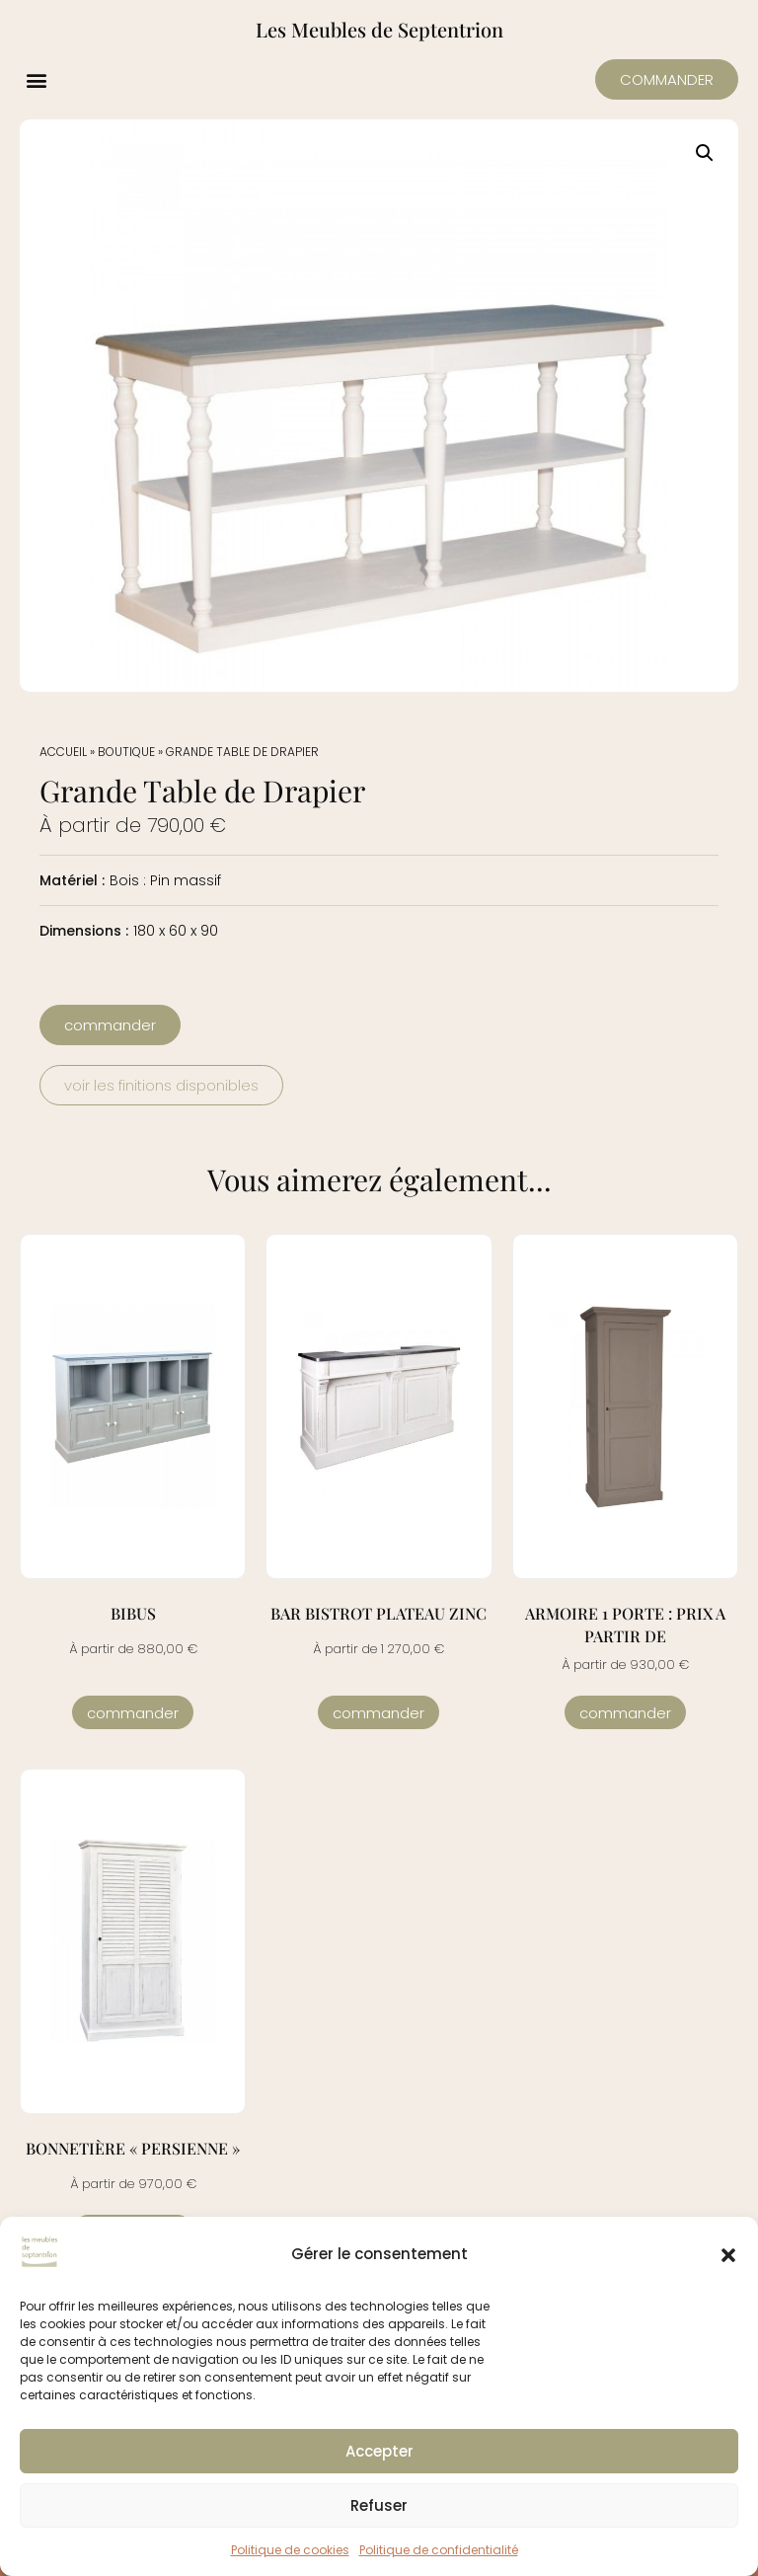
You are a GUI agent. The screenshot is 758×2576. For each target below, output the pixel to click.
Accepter (379, 2451)
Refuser (379, 2505)
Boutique (126, 751)
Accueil (63, 751)
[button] (728, 2255)
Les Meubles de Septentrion (379, 29)
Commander (133, 1713)
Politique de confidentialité (438, 2549)
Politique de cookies (290, 2549)
